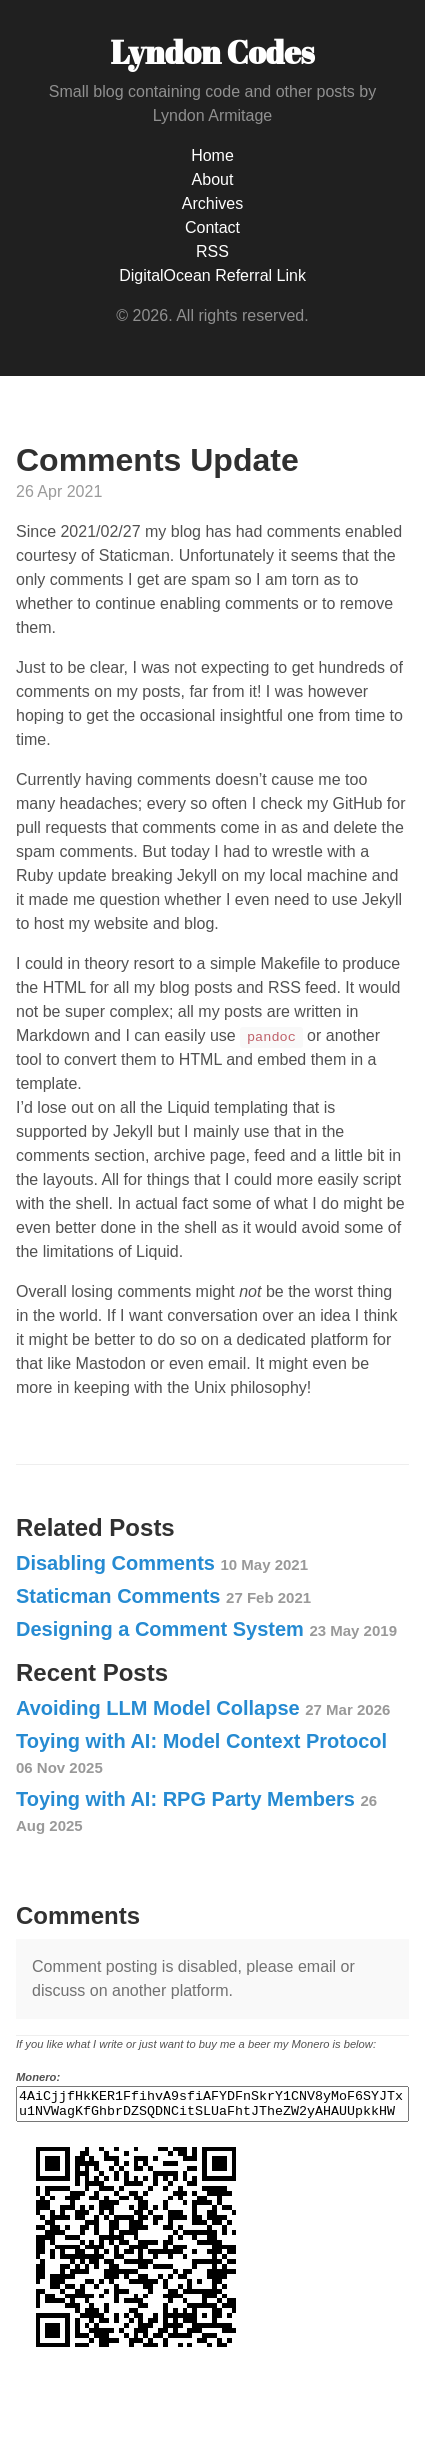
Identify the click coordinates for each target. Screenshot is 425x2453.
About (213, 179)
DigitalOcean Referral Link (212, 275)
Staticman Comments (163, 1596)
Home (212, 155)
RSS (212, 251)
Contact (212, 227)
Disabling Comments (162, 1563)
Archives (212, 203)
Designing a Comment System (206, 1629)
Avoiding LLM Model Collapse (203, 1708)
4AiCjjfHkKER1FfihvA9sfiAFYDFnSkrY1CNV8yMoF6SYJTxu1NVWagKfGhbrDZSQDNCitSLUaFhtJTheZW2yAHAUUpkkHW (212, 2107)
